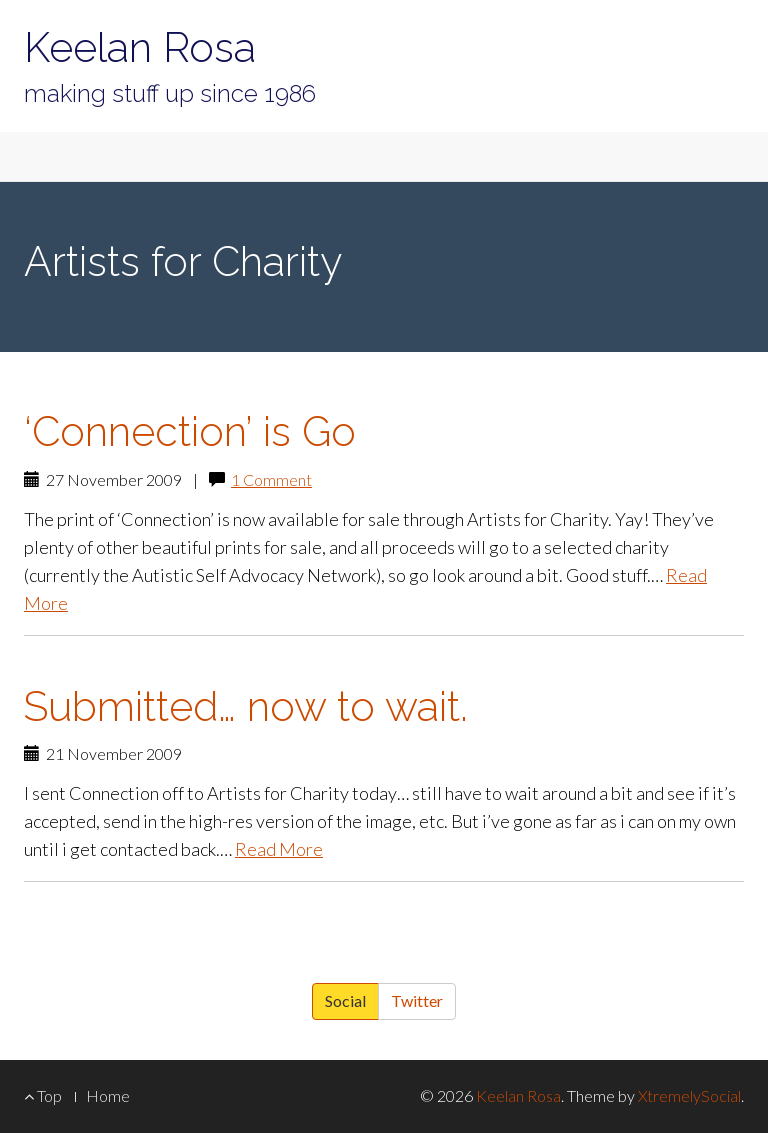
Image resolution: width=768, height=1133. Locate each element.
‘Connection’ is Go (190, 431)
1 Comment (271, 479)
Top (43, 1095)
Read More (279, 849)
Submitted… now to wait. (246, 706)
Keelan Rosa (140, 47)
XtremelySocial (689, 1095)
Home (108, 1095)
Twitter (417, 1000)
